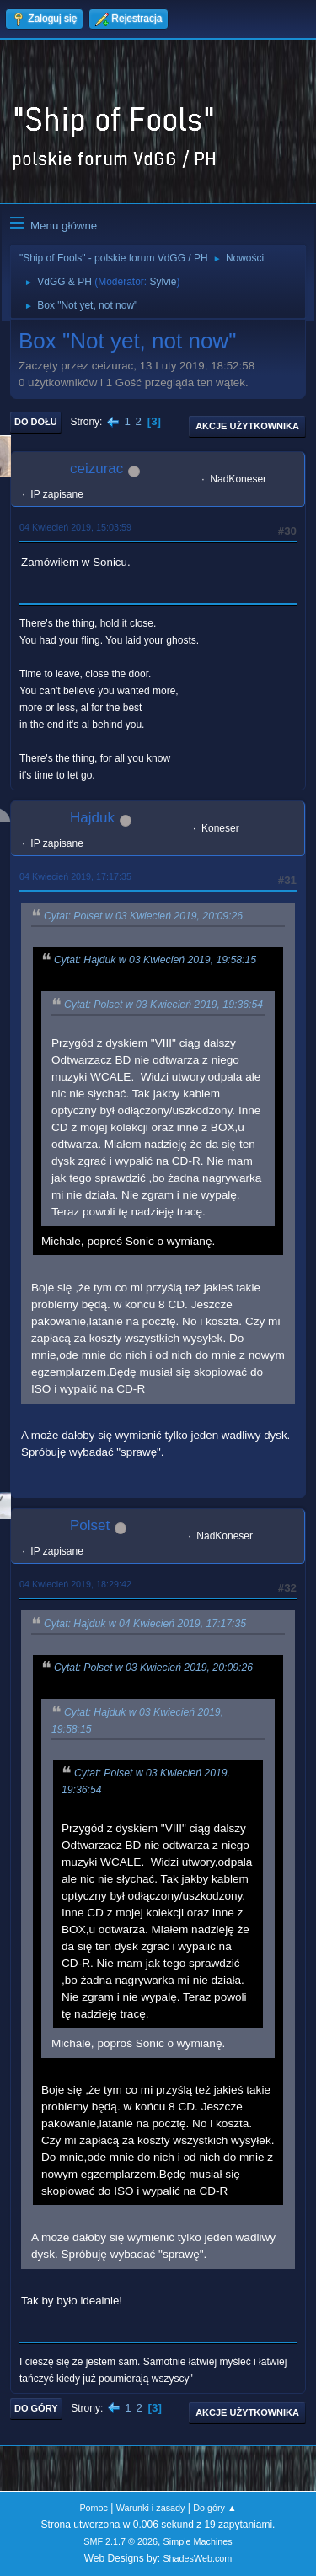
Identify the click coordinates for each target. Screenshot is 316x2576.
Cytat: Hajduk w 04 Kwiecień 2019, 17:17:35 (145, 1624)
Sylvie (162, 282)
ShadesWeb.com (197, 2558)
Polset (90, 1525)
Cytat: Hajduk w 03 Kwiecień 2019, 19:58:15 (155, 961)
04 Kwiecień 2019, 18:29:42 (75, 1584)
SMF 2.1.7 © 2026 (120, 2541)
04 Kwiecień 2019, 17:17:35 (75, 876)
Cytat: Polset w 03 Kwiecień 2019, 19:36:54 (163, 1004)
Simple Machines (198, 2541)
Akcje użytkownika (247, 426)
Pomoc (93, 2508)
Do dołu (35, 422)
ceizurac (96, 469)
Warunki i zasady (150, 2508)
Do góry (36, 2408)
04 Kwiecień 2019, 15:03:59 (75, 527)
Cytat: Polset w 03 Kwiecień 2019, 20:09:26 (143, 916)
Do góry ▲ (214, 2508)
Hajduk (92, 818)
